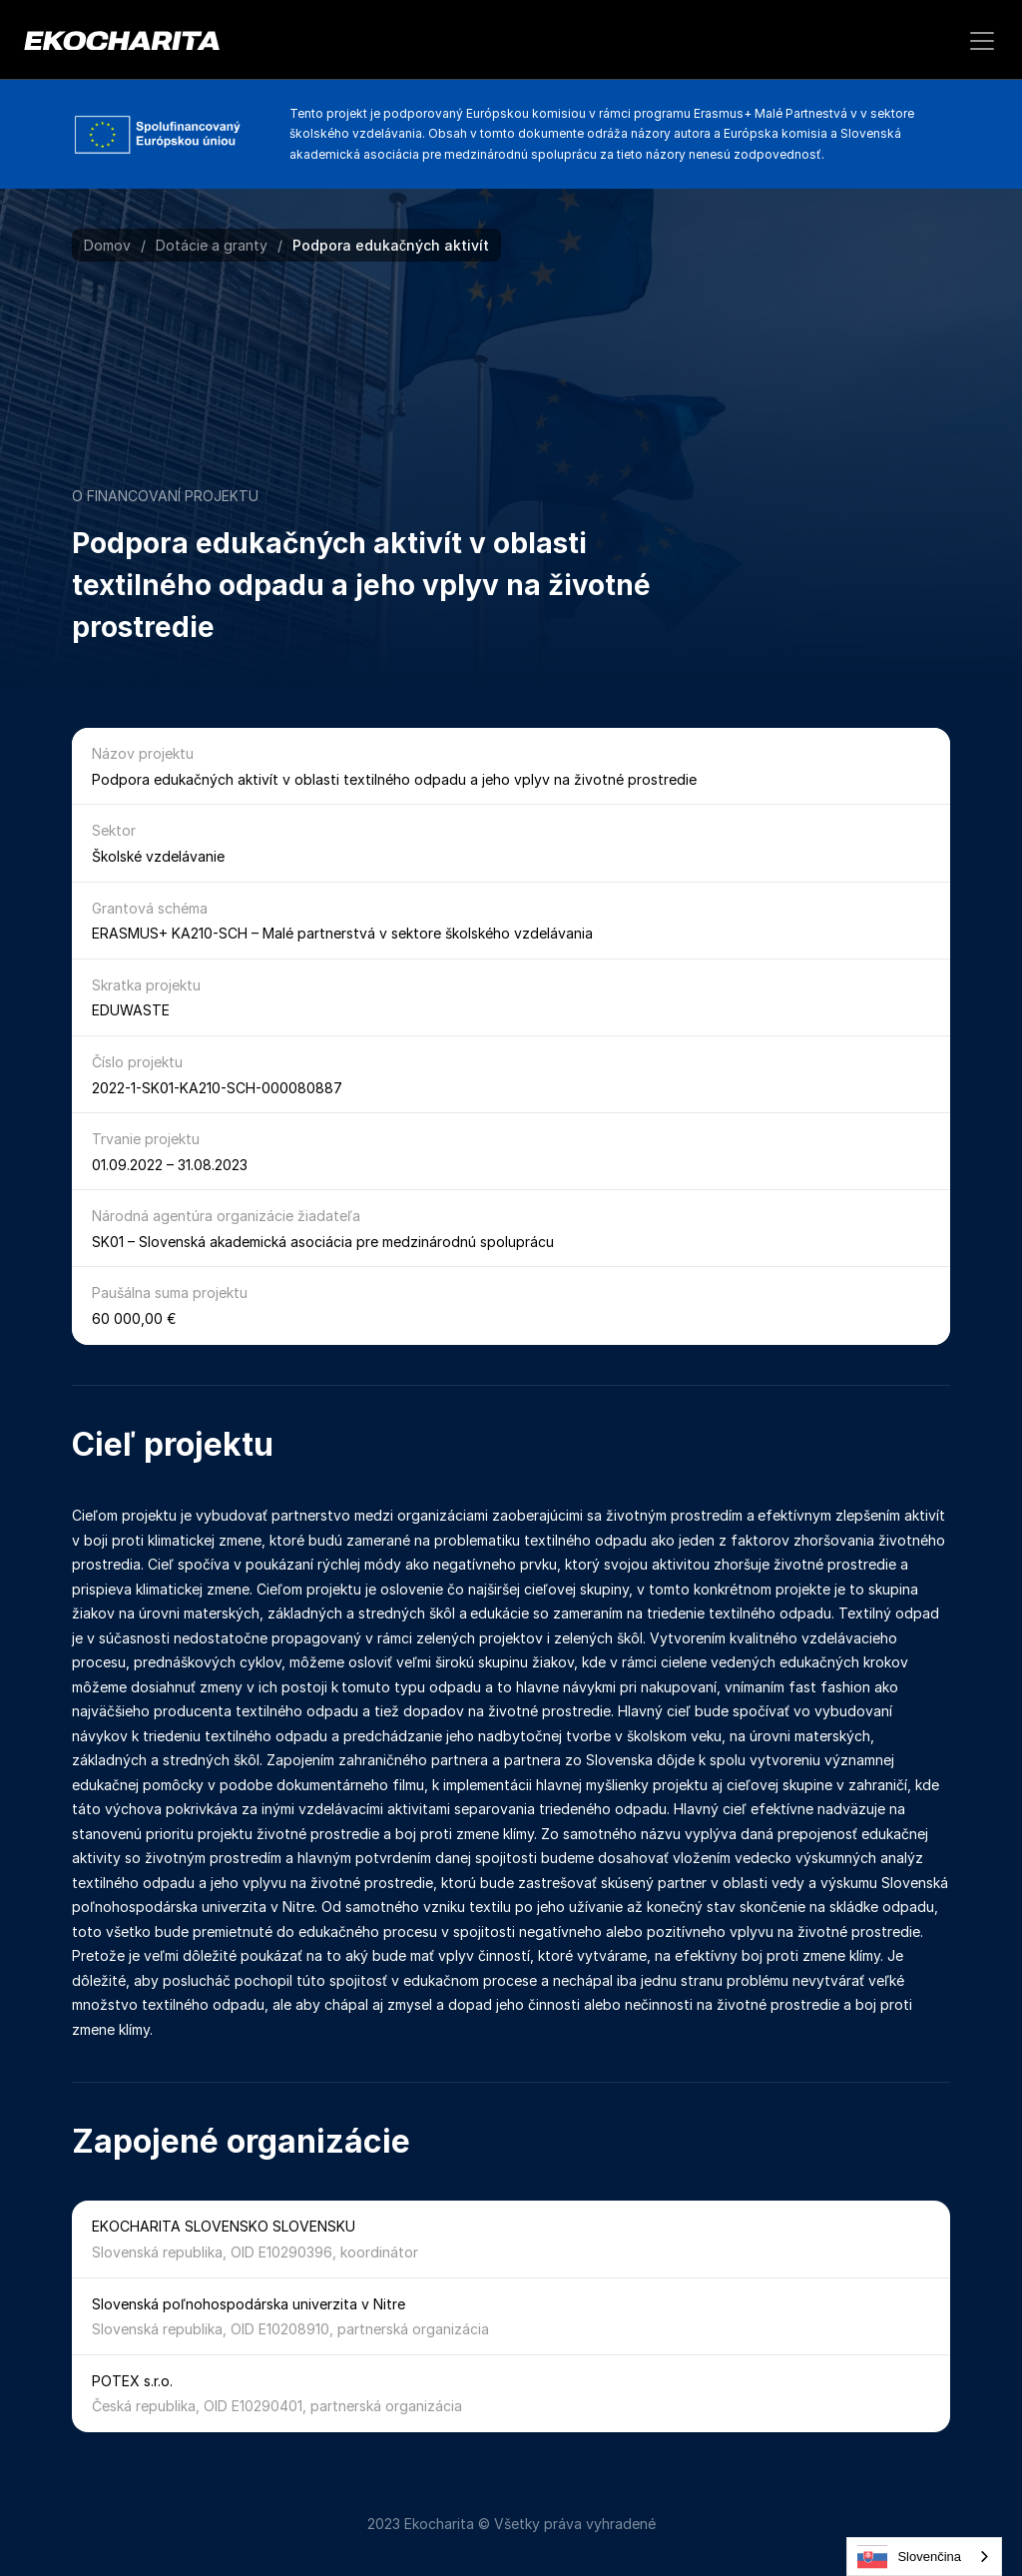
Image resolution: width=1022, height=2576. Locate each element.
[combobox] (924, 2556)
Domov (107, 245)
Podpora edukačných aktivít (390, 245)
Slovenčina (909, 2557)
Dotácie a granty (211, 245)
